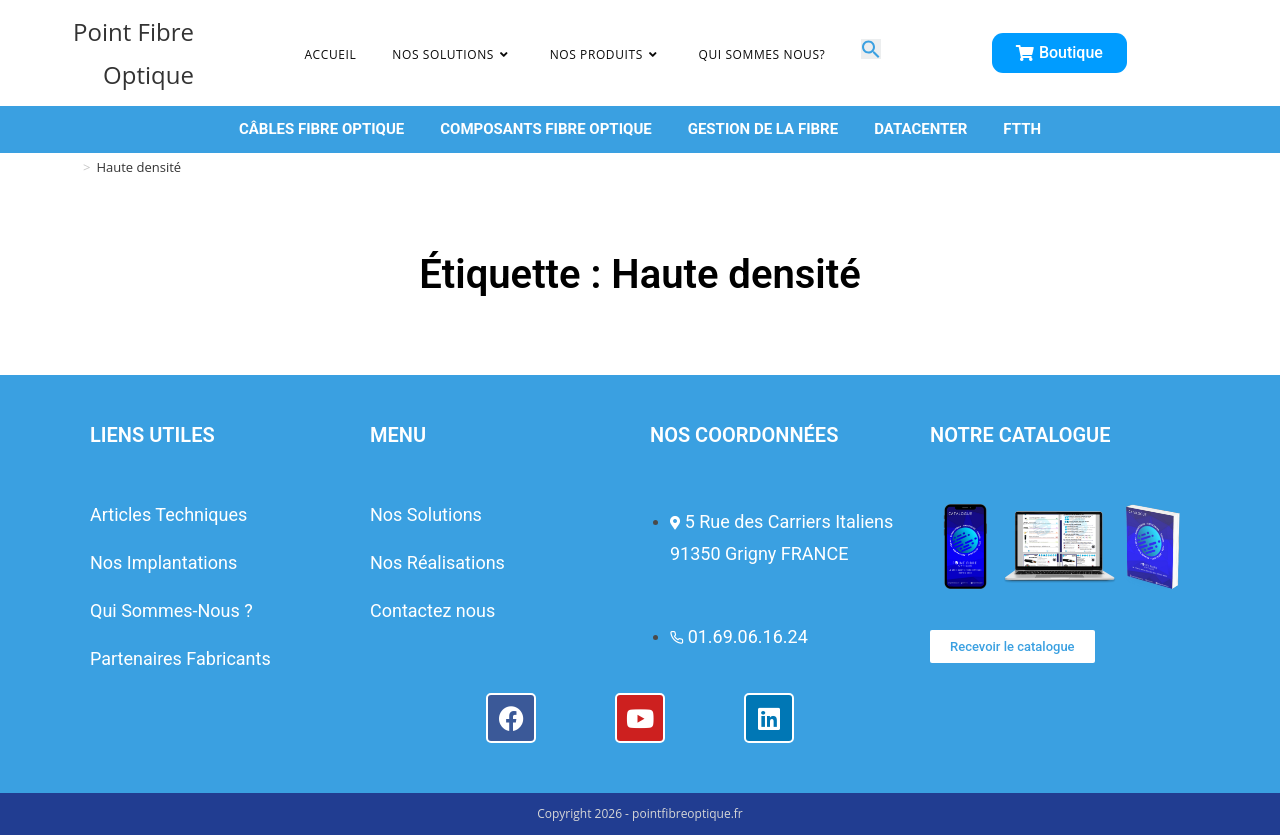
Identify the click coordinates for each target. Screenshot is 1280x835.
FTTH (1022, 129)
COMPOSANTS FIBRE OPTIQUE (545, 129)
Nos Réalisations (437, 562)
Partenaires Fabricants (180, 658)
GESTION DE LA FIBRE (763, 129)
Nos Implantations (163, 562)
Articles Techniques (168, 514)
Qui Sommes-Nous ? (171, 610)
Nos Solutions (426, 514)
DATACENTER (920, 129)
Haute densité (138, 167)
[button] (871, 52)
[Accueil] (70, 167)
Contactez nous (432, 610)
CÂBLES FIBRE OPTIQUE (321, 129)
